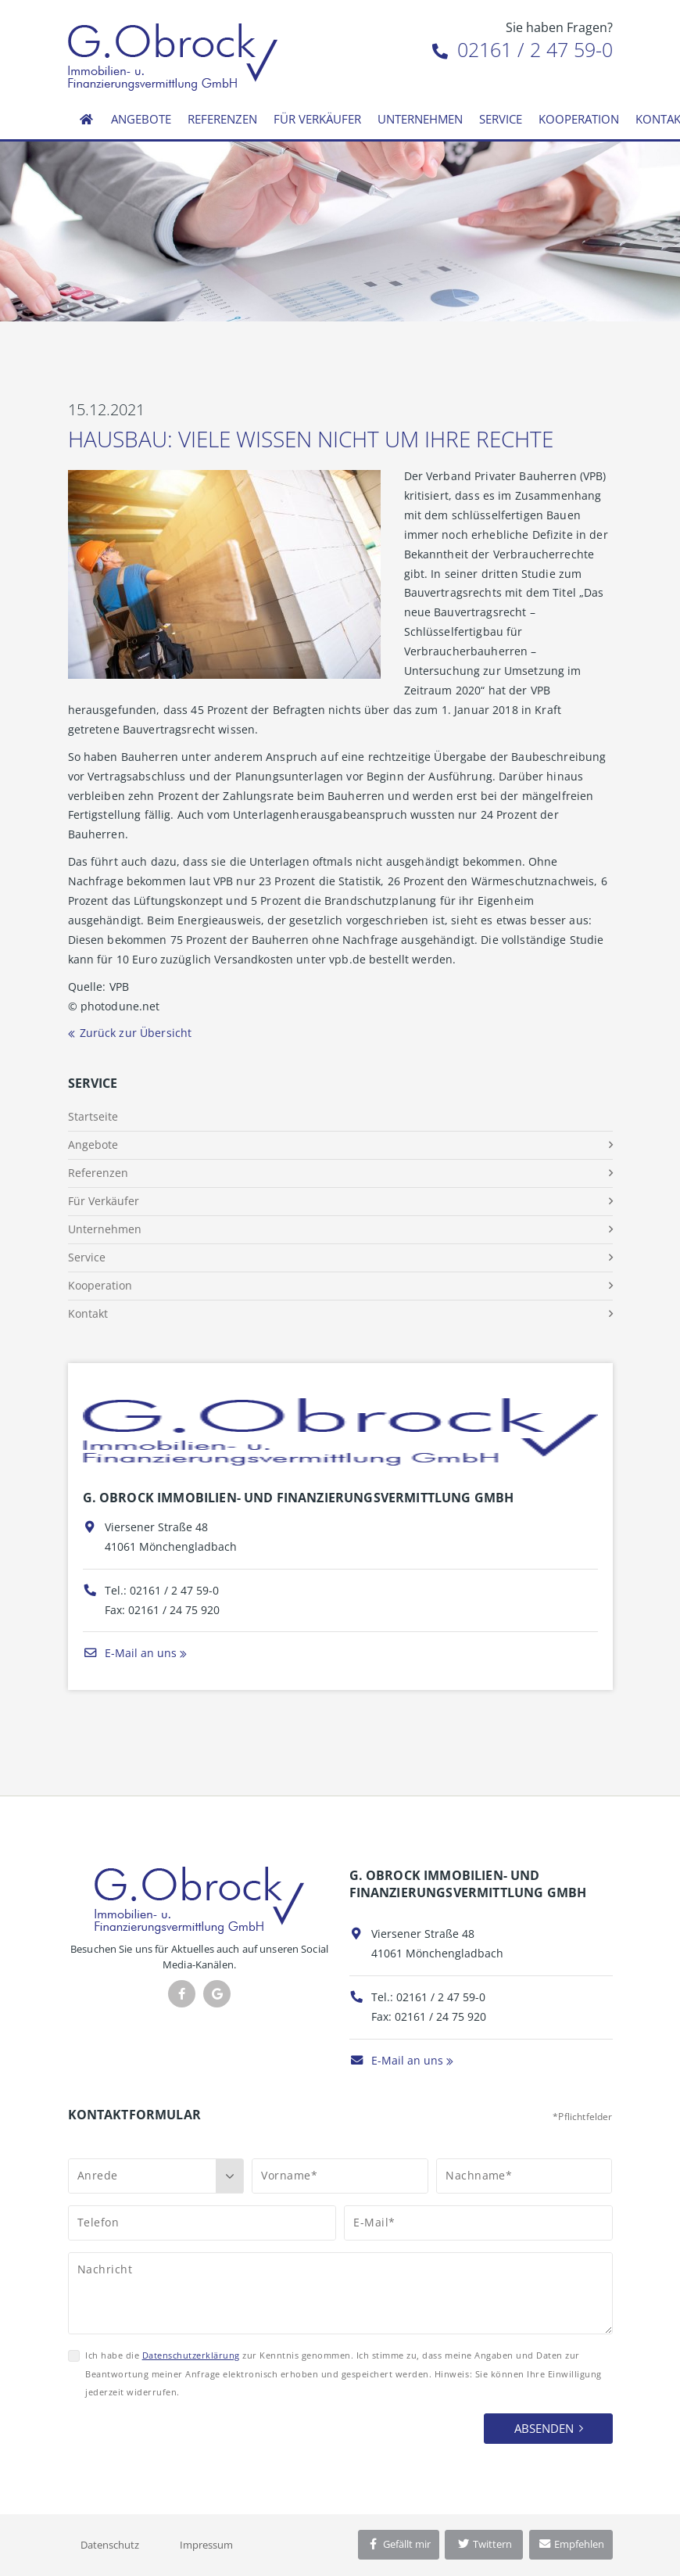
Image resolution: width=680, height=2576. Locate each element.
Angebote (141, 119)
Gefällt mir (399, 2544)
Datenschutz (110, 2545)
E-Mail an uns (130, 1652)
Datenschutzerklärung (191, 2355)
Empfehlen (571, 2544)
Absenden (544, 2428)
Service (500, 119)
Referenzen (222, 119)
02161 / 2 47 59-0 (522, 49)
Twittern (484, 2544)
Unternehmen (420, 119)
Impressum (206, 2545)
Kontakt (88, 1313)
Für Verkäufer (317, 119)
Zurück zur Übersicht (136, 1032)
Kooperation (579, 119)
